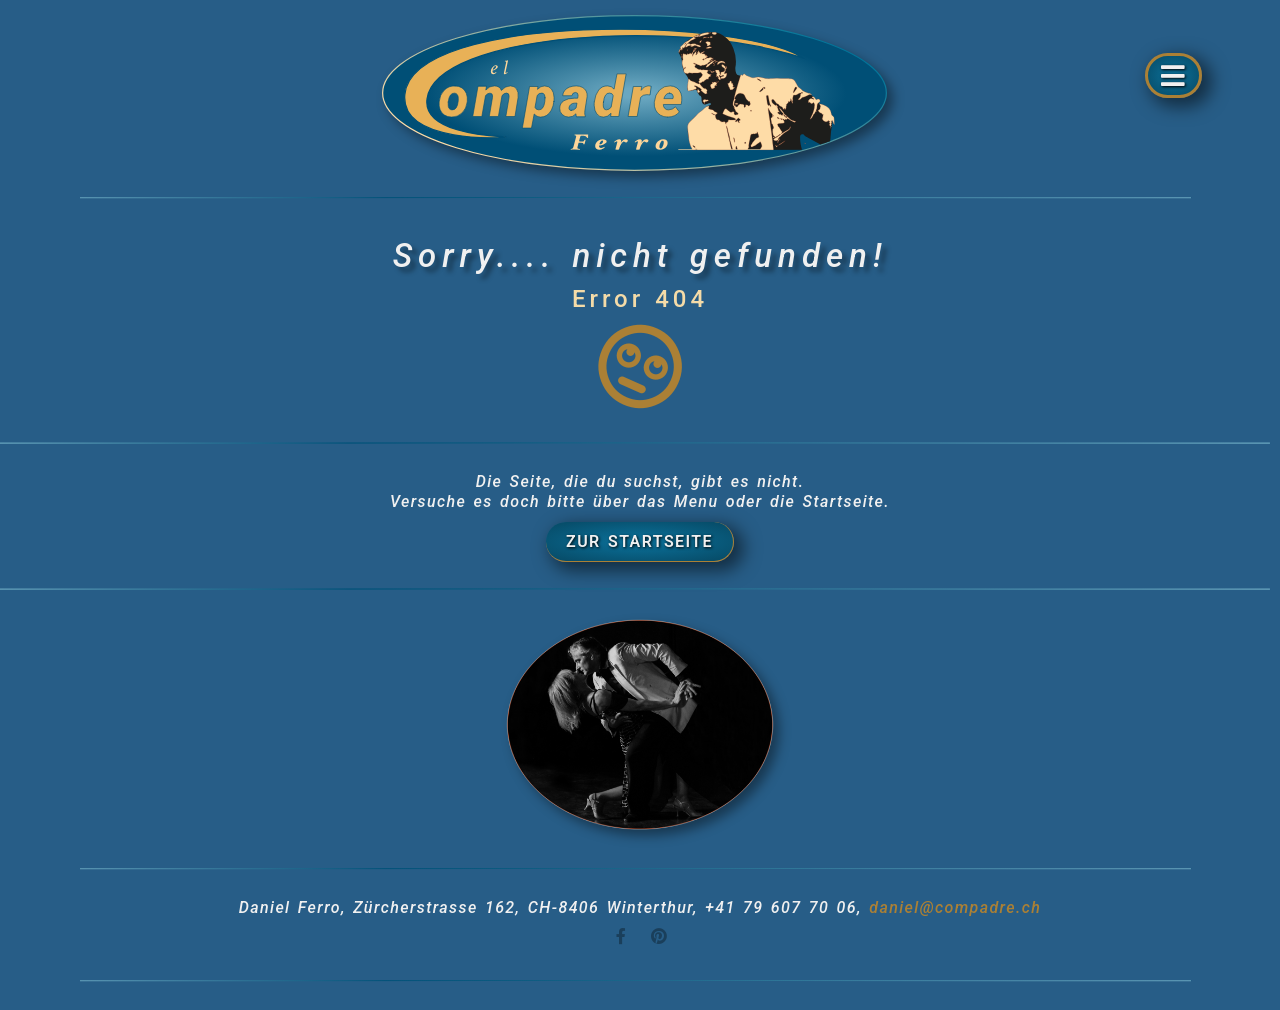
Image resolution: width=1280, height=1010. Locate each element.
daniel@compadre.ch (955, 907)
